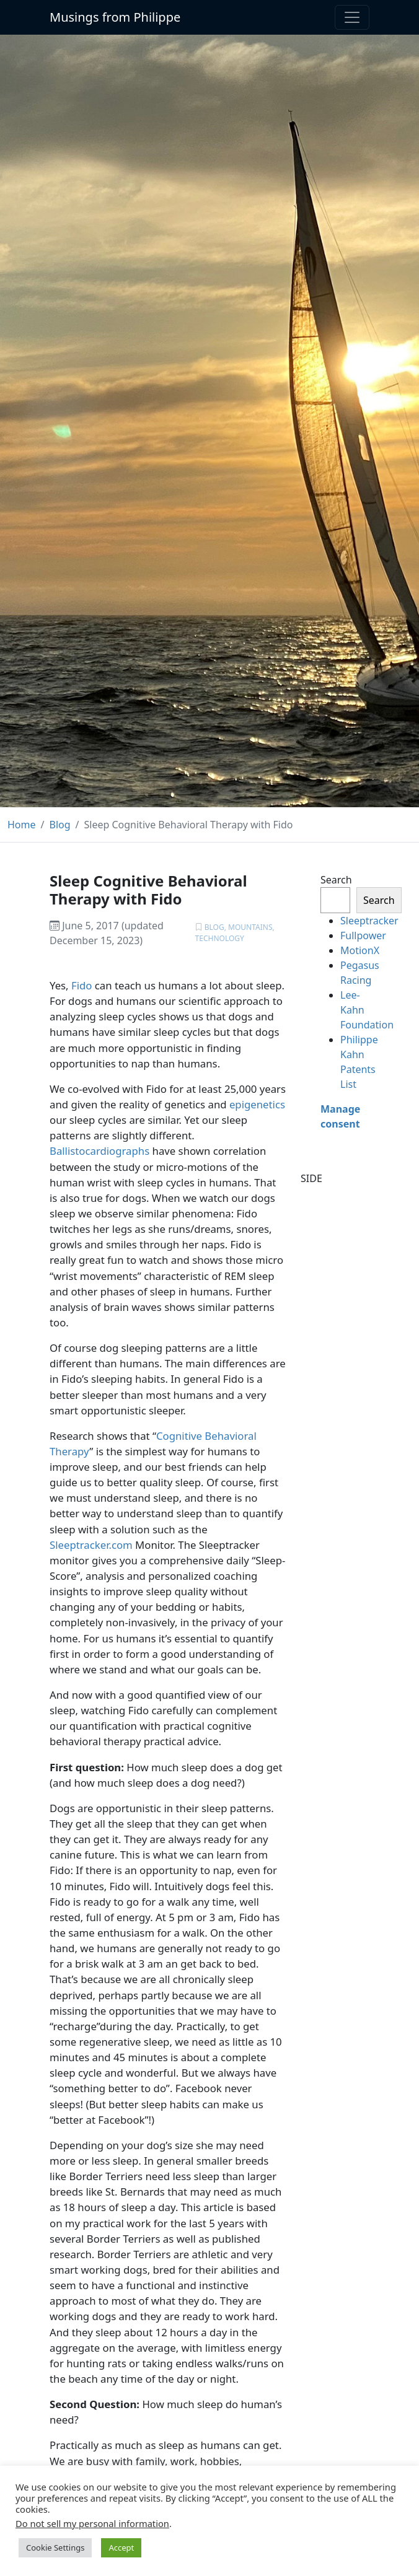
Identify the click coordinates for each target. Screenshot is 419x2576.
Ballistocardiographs (99, 1151)
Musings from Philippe (115, 17)
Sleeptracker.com (91, 1545)
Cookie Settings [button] (55, 2547)
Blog (214, 927)
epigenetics (257, 1104)
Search (335, 880)
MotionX (359, 950)
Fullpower (363, 935)
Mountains (250, 927)
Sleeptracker (369, 920)
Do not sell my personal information (92, 2523)
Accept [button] (121, 2547)
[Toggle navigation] (352, 17)
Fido (81, 985)
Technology (219, 938)
